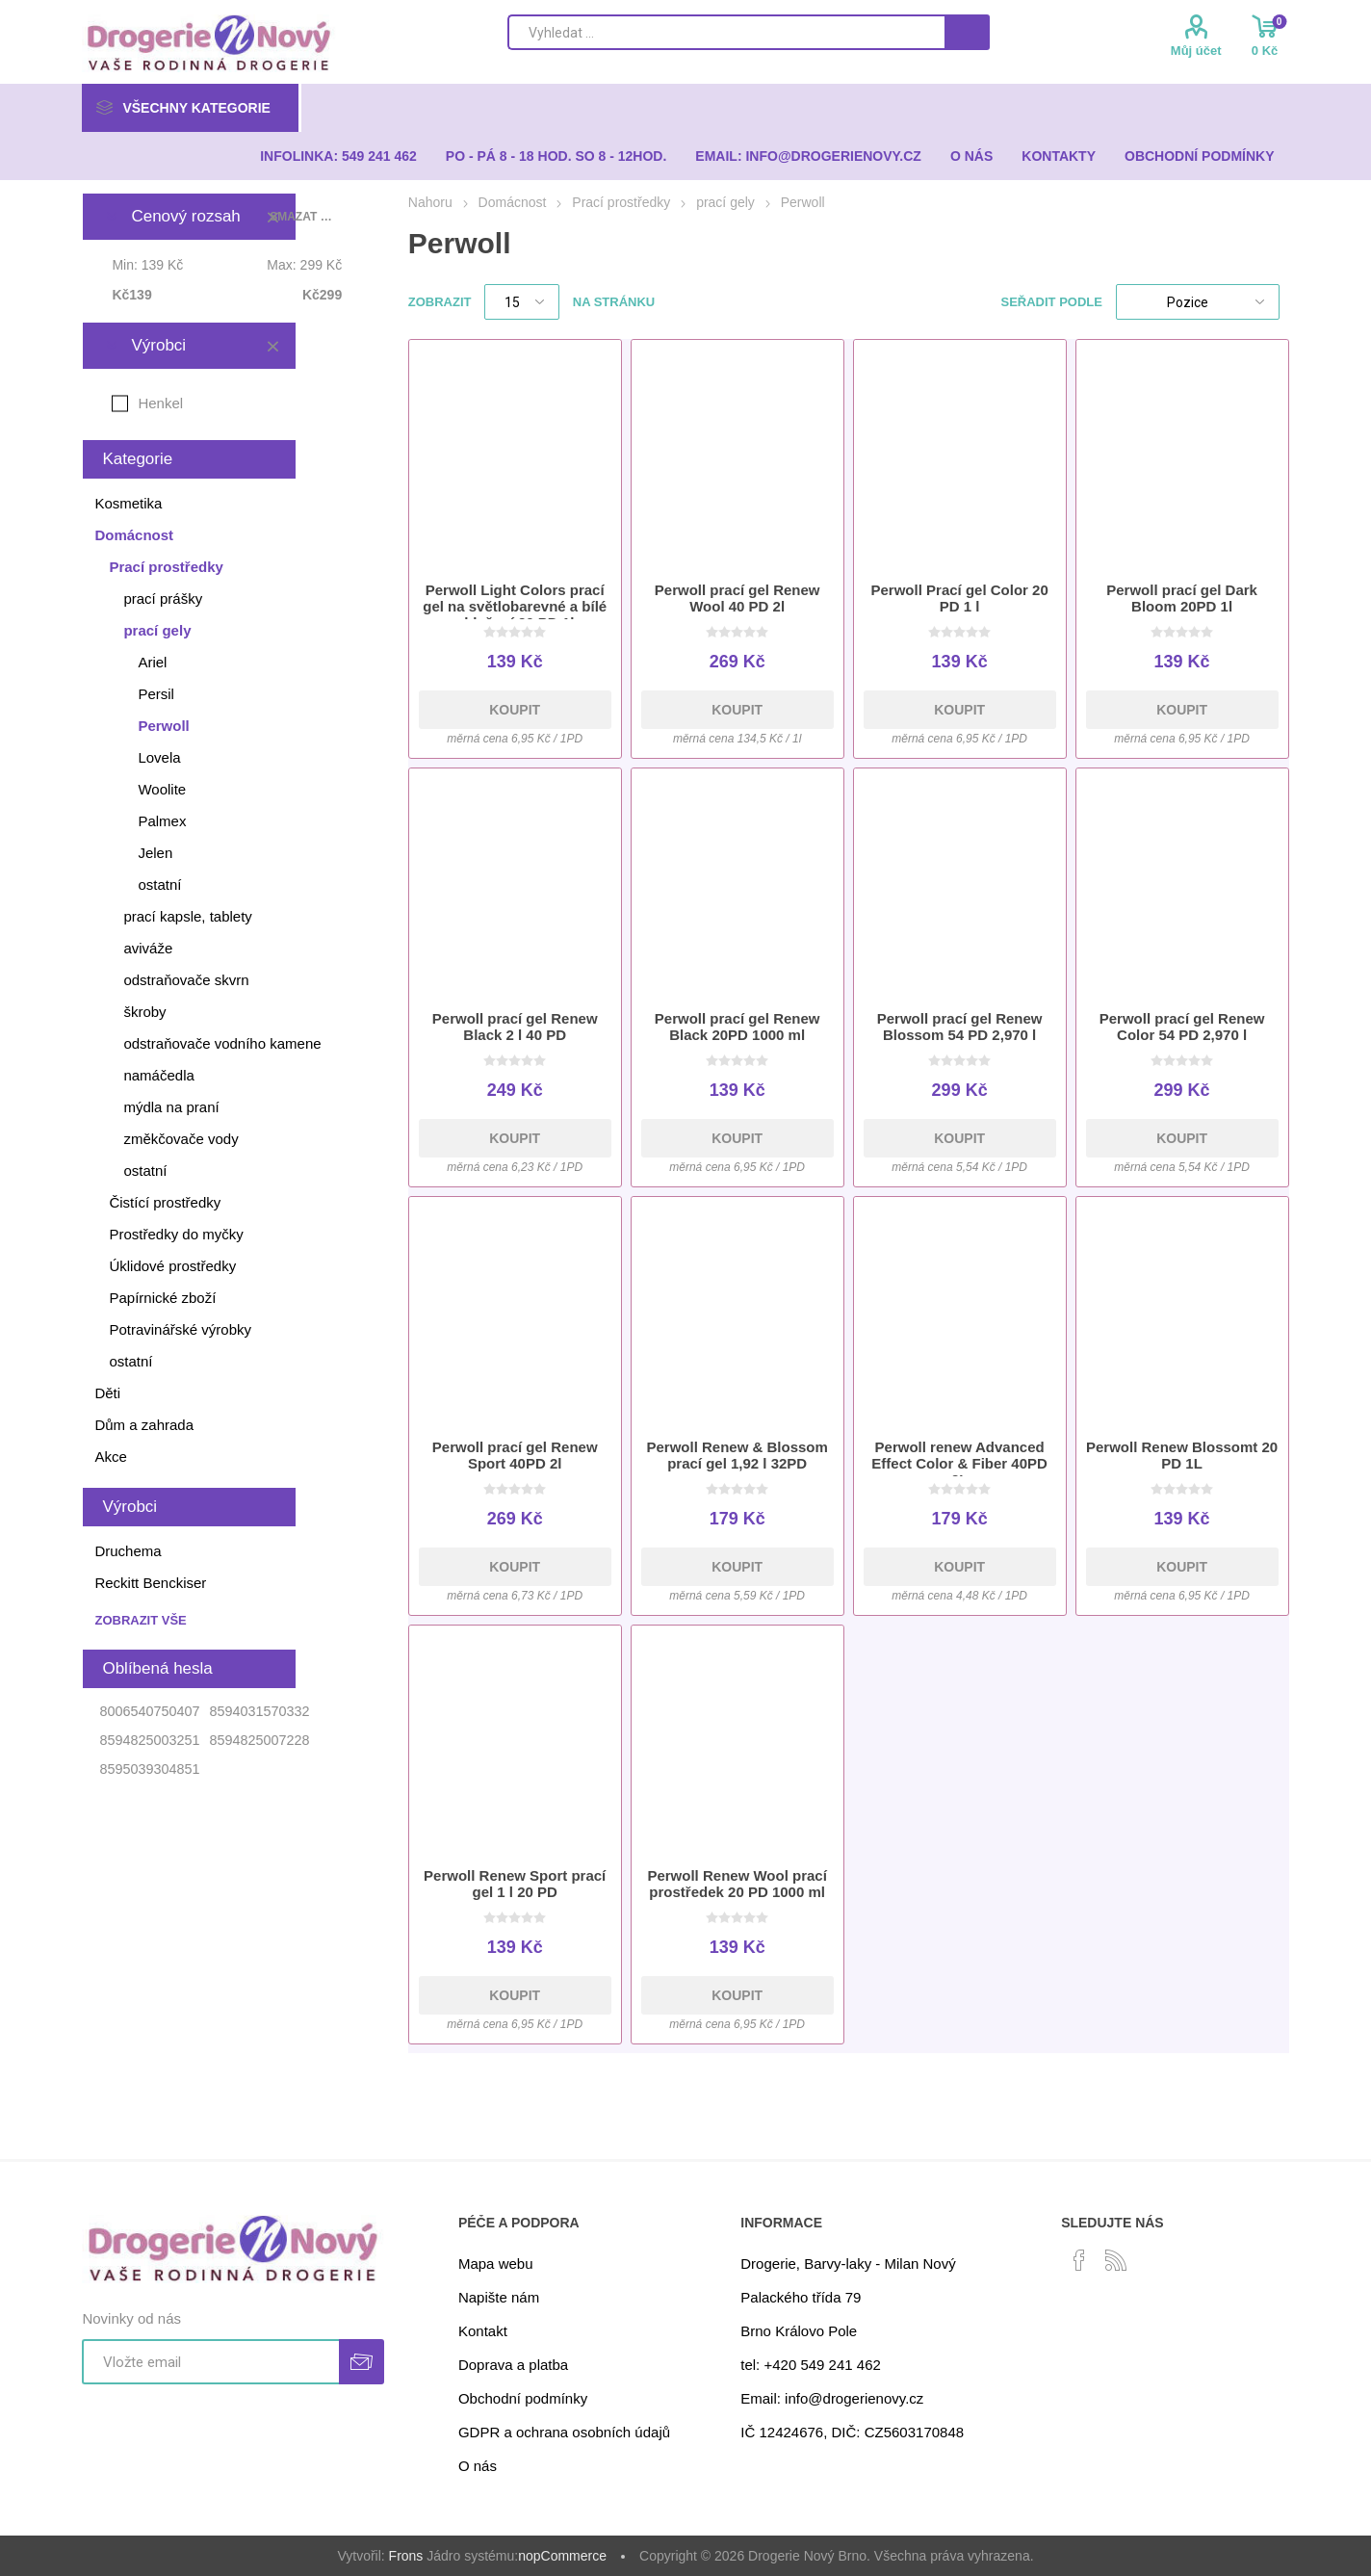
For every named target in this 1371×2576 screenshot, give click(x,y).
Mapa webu (495, 2263)
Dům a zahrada (144, 1425)
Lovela (159, 757)
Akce (110, 1456)
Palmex (162, 821)
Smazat (272, 346)
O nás (477, 2466)
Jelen (155, 853)
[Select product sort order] (1198, 302)
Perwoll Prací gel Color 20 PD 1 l (959, 598)
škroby (144, 1011)
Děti (107, 1393)
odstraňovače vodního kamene (222, 1043)
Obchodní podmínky (522, 2398)
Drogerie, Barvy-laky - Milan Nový (847, 2263)
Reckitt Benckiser (150, 1582)
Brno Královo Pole (798, 2331)
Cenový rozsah (185, 216)
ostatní (159, 884)
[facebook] (1079, 2260)
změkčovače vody (180, 1139)
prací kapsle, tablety (187, 916)
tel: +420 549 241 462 (810, 2364)
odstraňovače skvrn (185, 980)
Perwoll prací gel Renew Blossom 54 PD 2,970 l (960, 1026)
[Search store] (725, 32)
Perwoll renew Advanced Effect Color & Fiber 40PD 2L (959, 1463)
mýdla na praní (171, 1107)
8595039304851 (149, 1769)
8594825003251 (149, 1740)
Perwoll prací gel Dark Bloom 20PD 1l (1181, 598)
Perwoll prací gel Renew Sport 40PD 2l (515, 1455)
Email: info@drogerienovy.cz (831, 2398)
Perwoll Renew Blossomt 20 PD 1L (1182, 1455)
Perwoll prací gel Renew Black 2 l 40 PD (515, 1026)
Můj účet (1196, 50)
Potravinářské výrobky (180, 1329)
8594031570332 (259, 1711)
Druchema (127, 1551)
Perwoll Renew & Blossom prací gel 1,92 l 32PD (736, 1455)
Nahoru (430, 202)
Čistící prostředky (164, 1202)
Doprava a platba (513, 2364)
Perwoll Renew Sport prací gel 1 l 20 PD (515, 1883)
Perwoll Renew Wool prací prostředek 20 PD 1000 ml (736, 1883)
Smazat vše (301, 216)
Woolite (162, 789)
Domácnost (133, 535)
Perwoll (163, 725)
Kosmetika (128, 503)
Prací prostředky (165, 567)
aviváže (147, 948)
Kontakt (482, 2331)
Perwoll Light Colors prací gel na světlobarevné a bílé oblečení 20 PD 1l (515, 606)
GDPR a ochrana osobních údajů (564, 2432)
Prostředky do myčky (176, 1234)
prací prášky (162, 598)
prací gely (157, 630)
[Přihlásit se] (210, 2361)
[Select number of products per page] (521, 302)
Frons (406, 2555)
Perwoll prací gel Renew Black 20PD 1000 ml (737, 1026)
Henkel (160, 403)
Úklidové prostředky (172, 1266)
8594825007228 (259, 1740)
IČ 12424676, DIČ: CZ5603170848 (852, 2432)
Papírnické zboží (162, 1297)
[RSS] (1115, 2260)
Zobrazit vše (140, 1620)
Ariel (152, 662)
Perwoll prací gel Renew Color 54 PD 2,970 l (1182, 1026)
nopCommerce (562, 2555)
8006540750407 (149, 1711)
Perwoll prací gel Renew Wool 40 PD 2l (737, 598)
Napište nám (498, 2297)
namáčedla (158, 1075)
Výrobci (158, 345)
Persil (156, 694)
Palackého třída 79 (800, 2297)
